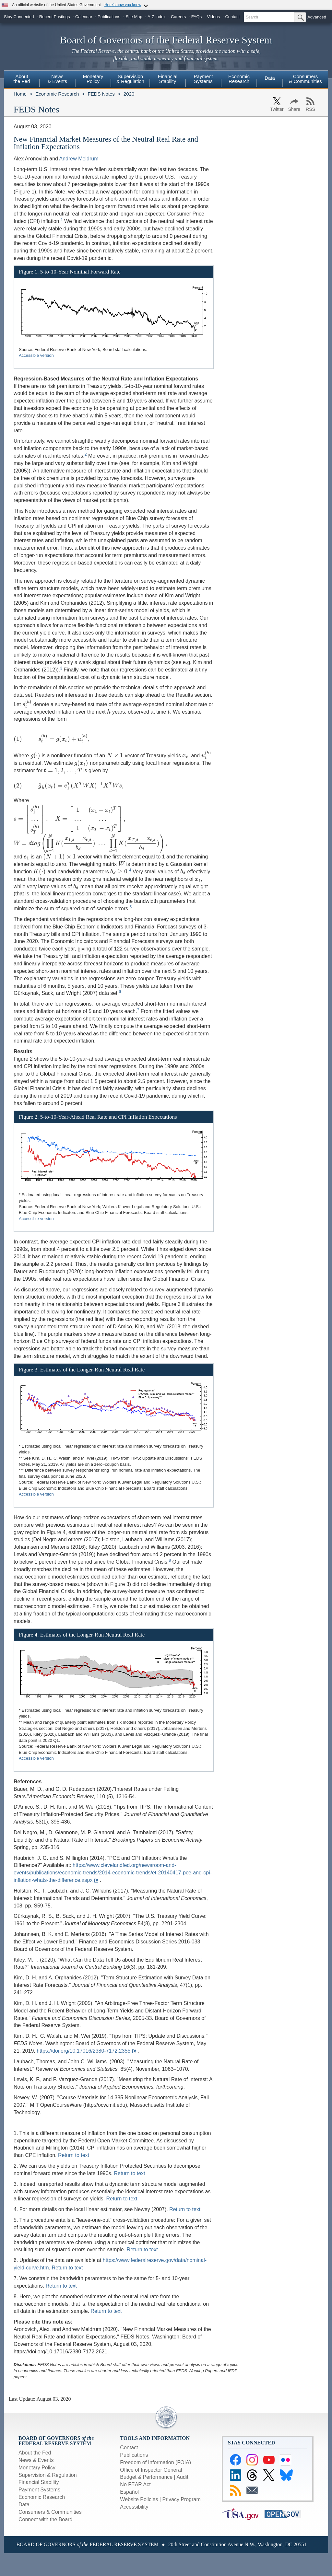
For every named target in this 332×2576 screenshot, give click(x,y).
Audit (182, 2477)
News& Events (57, 79)
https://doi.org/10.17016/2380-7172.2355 (83, 2051)
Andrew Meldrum (79, 158)
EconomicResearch (239, 79)
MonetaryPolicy (93, 79)
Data (270, 78)
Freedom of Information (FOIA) (155, 2462)
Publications (109, 16)
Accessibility (134, 2507)
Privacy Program (181, 2499)
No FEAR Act (135, 2484)
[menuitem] (22, 80)
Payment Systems (39, 2489)
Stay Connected (19, 16)
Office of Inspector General (151, 2470)
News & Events (35, 2460)
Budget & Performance (146, 2477)
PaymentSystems (203, 79)
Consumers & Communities (305, 79)
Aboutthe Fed (22, 79)
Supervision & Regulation (47, 2475)
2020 (129, 94)
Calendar (83, 16)
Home (20, 94)
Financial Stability (38, 2482)
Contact (232, 16)
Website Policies (139, 2499)
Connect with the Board (45, 2519)
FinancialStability (167, 79)
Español (129, 2492)
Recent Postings (54, 16)
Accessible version (36, 355)
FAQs (196, 16)
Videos (213, 16)
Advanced (316, 17)
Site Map (133, 16)
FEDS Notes (101, 94)
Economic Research (57, 94)
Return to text (73, 2155)
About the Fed (34, 2452)
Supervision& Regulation (130, 79)
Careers (178, 16)
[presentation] (27, 704)
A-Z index (157, 16)
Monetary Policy (36, 2467)
